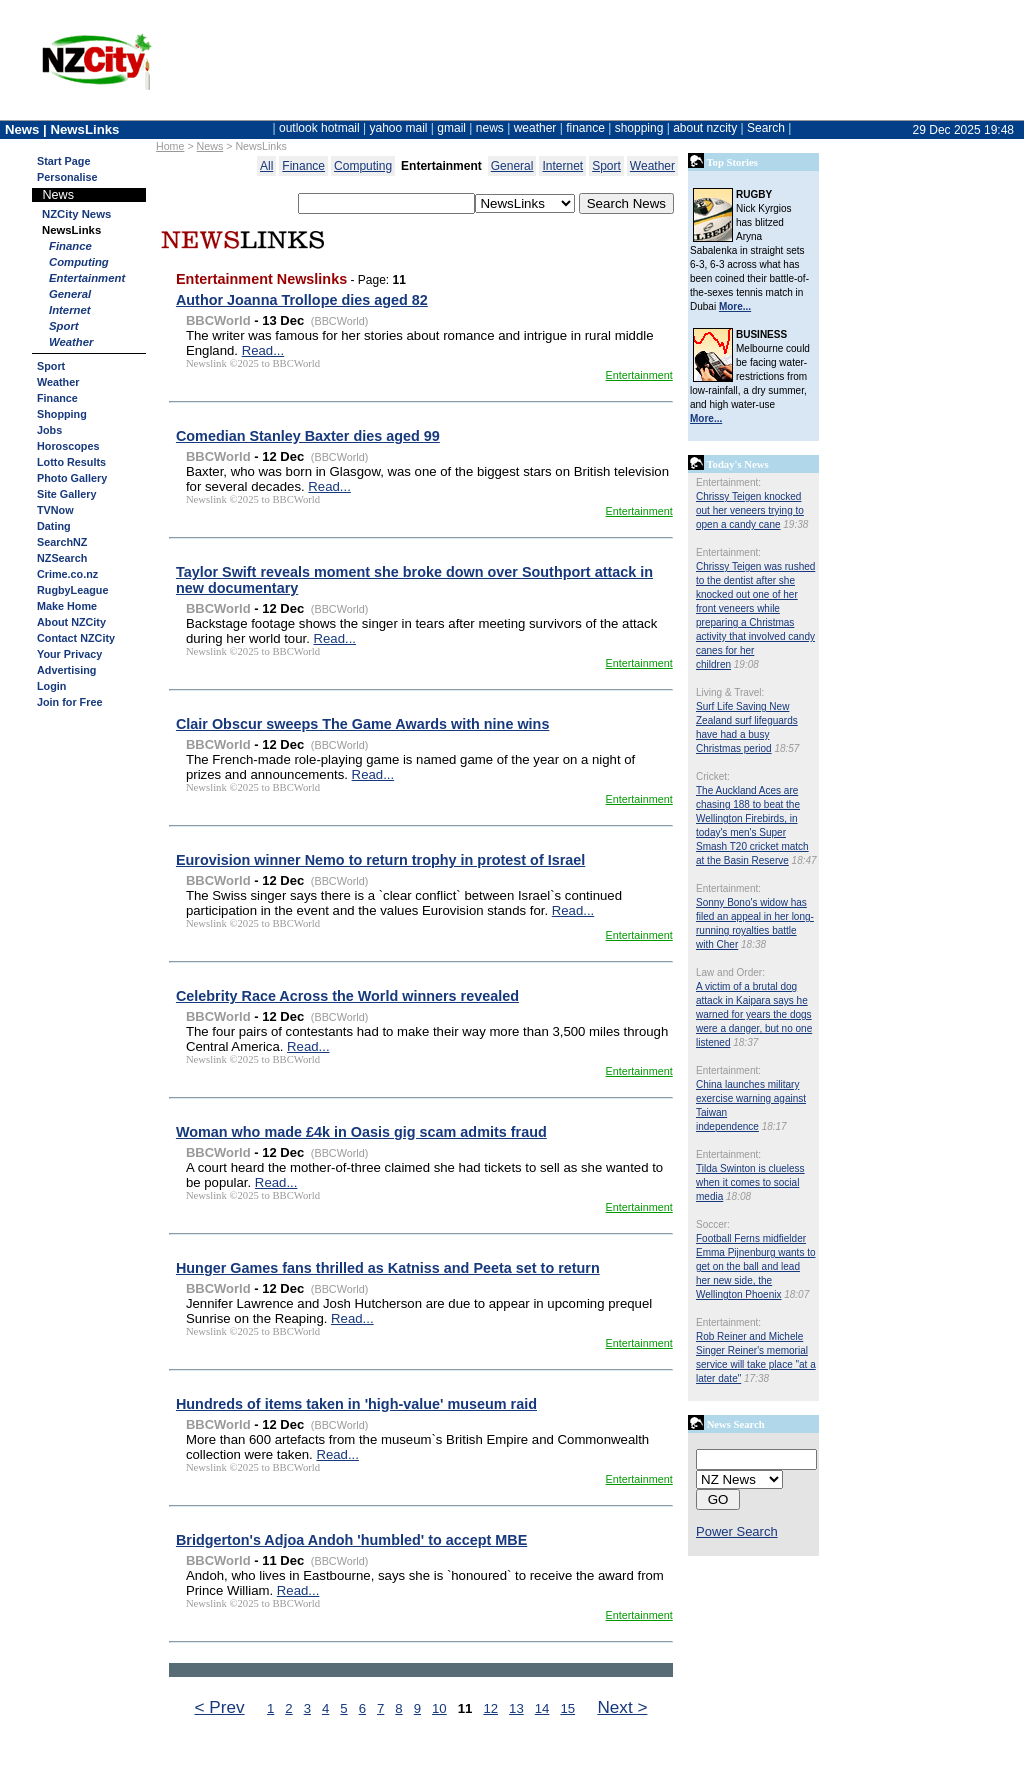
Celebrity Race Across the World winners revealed (347, 996)
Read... (263, 350)
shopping (639, 128)
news (490, 128)
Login (51, 686)
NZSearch (62, 558)
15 (567, 1708)
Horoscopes (68, 446)
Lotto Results (71, 462)
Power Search (737, 1531)
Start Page (63, 161)
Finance (70, 246)
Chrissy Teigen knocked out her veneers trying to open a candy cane (750, 510)
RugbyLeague (72, 590)
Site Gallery (66, 494)
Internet (70, 310)
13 (516, 1708)
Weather (71, 342)
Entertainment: (728, 482)
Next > (622, 1707)
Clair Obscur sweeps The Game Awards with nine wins (362, 724)
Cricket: (713, 776)
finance (585, 128)
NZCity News (76, 214)
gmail (451, 128)
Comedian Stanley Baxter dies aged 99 (308, 436)
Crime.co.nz (67, 574)
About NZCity (71, 622)
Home (170, 146)
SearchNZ (62, 542)
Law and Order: (730, 972)
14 (542, 1708)
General (70, 294)
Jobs (49, 430)
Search (766, 128)
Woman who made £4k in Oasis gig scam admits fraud (361, 1132)
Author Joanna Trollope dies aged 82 (302, 300)
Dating (54, 526)
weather (535, 128)
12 (490, 1708)
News (210, 146)
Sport (64, 326)
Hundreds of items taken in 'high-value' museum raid (356, 1404)
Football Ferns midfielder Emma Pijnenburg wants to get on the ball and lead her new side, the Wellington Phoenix (756, 1266)
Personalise (67, 177)
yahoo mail (399, 128)
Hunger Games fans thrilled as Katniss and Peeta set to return (388, 1268)
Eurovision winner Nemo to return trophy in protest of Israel (380, 860)
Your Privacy (69, 654)
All (266, 166)
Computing (79, 262)
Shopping (62, 414)
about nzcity (705, 128)
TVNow (55, 510)
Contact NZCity (76, 638)
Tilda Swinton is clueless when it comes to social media (750, 1182)
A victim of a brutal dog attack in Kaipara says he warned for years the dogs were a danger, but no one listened (754, 1014)
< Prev (220, 1707)
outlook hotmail (319, 128)
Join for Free (69, 702)
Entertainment (87, 278)
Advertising (66, 670)
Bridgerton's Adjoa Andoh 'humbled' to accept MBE (351, 1540)
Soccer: (713, 1224)
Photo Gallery (72, 478)
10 (439, 1708)
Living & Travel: (730, 692)
